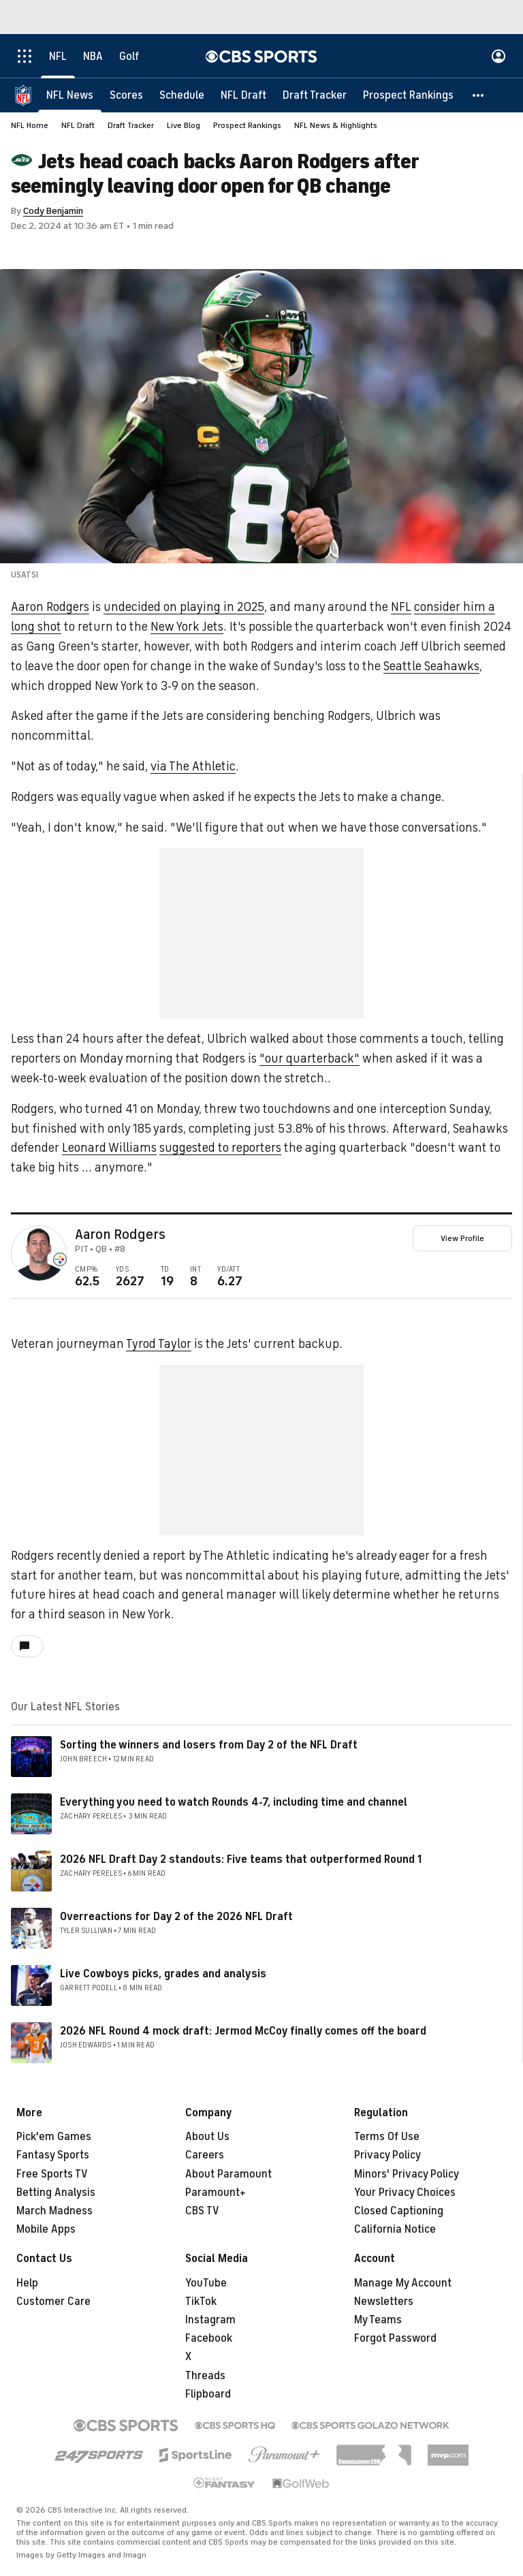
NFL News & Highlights (335, 125)
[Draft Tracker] (314, 95)
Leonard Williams (109, 1147)
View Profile (462, 1238)
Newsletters (383, 2301)
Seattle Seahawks (431, 666)
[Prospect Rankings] (408, 95)
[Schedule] (181, 95)
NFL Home (29, 125)
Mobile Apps (46, 2229)
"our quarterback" (309, 1058)
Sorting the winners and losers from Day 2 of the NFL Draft (209, 1745)
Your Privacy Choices (405, 2192)
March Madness (54, 2211)
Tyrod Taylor (158, 1343)
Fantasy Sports (52, 2155)
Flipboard (208, 2394)
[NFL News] (69, 95)
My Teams (378, 2320)
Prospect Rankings (247, 125)
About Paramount (228, 2174)
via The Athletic (193, 766)
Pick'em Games (53, 2136)
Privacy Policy (387, 2155)
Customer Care (53, 2301)
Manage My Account (402, 2283)
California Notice (395, 2229)
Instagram (210, 2320)
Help (27, 2283)
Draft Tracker (131, 125)
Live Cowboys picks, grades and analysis (163, 1974)
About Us (207, 2136)
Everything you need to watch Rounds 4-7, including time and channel (233, 1802)
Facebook (208, 2338)
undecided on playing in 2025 (184, 606)
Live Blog (183, 125)
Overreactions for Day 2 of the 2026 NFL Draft (176, 1916)
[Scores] (126, 95)
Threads (205, 2376)
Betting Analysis (55, 2192)
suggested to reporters (220, 1147)
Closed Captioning (398, 2211)
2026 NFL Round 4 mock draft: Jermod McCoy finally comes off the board (243, 2031)
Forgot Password (395, 2338)
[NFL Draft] (243, 95)
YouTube (206, 2283)
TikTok (201, 2301)
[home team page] (60, 1259)
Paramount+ (215, 2192)
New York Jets (186, 626)
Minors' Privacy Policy (406, 2174)
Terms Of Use (386, 2136)
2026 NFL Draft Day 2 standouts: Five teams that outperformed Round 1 (241, 1859)
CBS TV (202, 2211)
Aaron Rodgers (50, 606)
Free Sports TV (52, 2174)
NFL (401, 606)
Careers (204, 2155)
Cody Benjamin (53, 211)
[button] (479, 95)
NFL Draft (78, 125)
